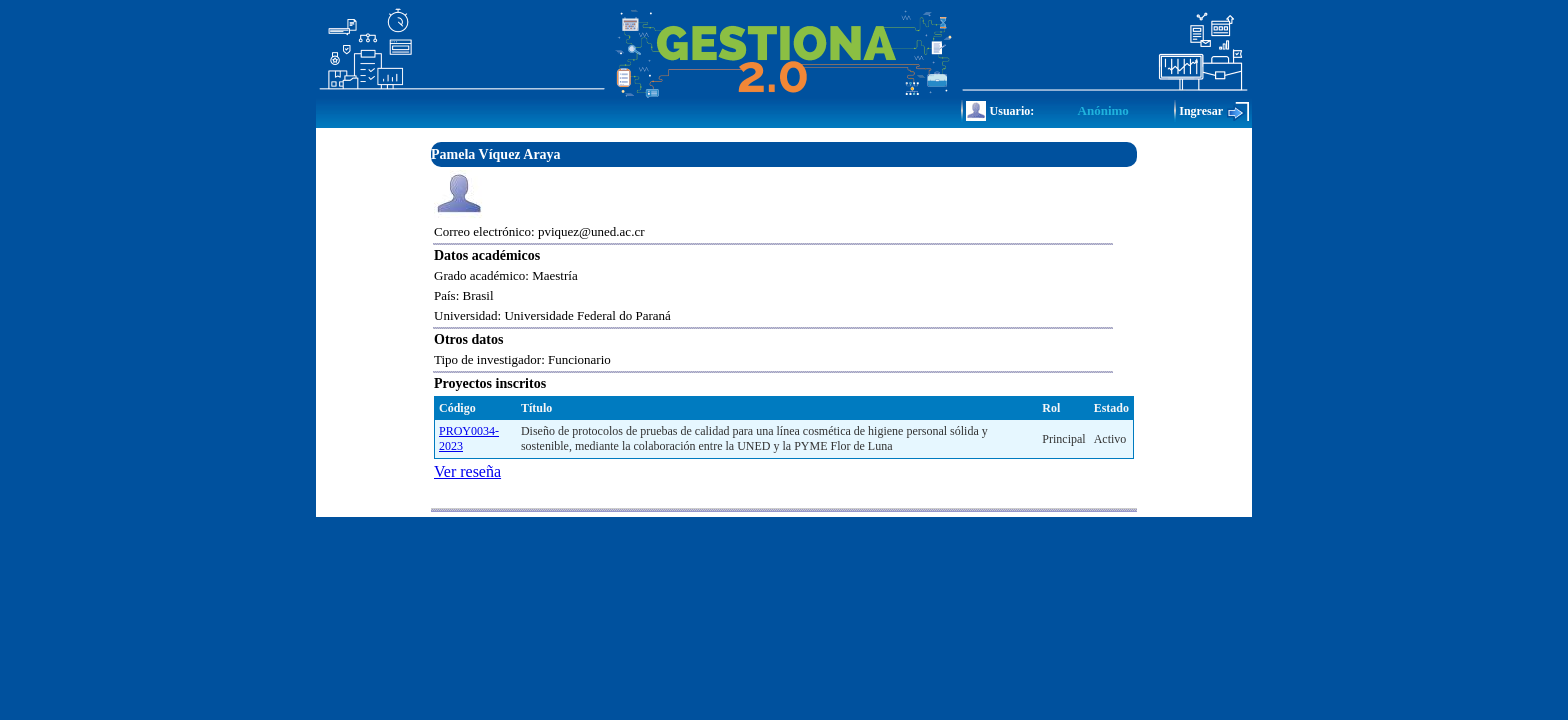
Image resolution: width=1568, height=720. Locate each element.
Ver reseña (467, 471)
